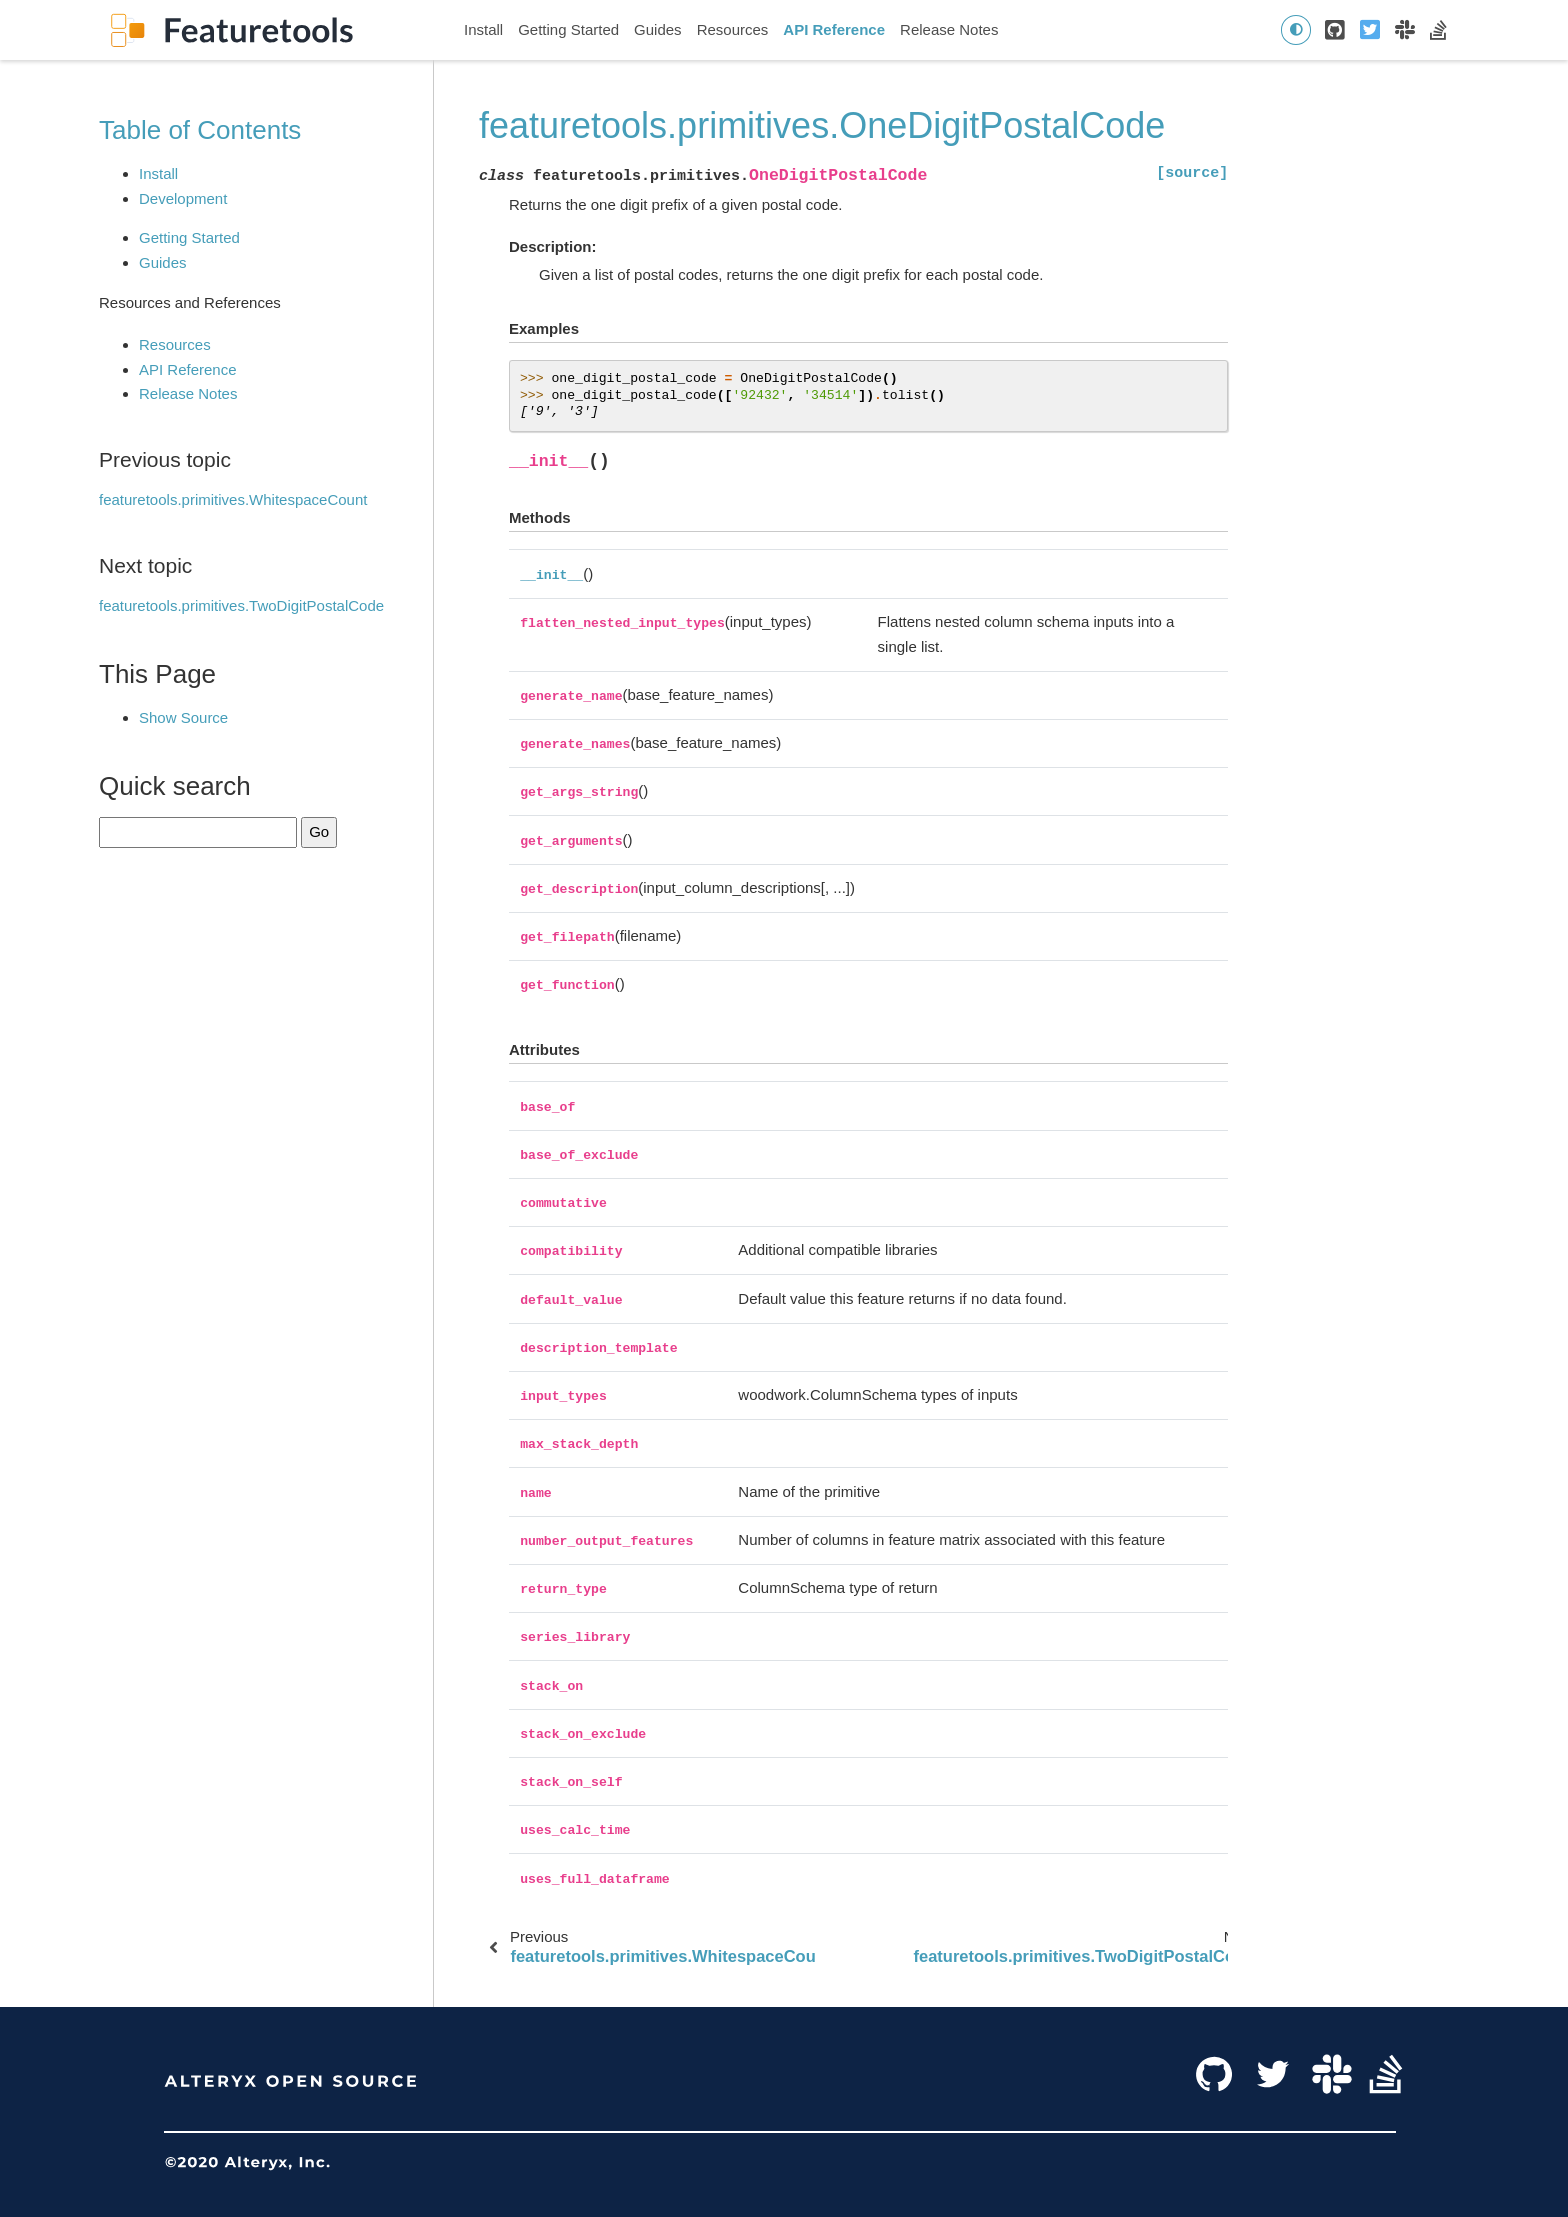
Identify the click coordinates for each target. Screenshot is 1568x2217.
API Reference (834, 29)
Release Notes (949, 29)
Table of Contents (200, 130)
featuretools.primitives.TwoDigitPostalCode (241, 605)
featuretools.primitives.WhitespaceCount (233, 499)
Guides (658, 29)
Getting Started (568, 29)
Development (183, 198)
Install (483, 29)
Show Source (183, 717)
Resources (733, 29)
